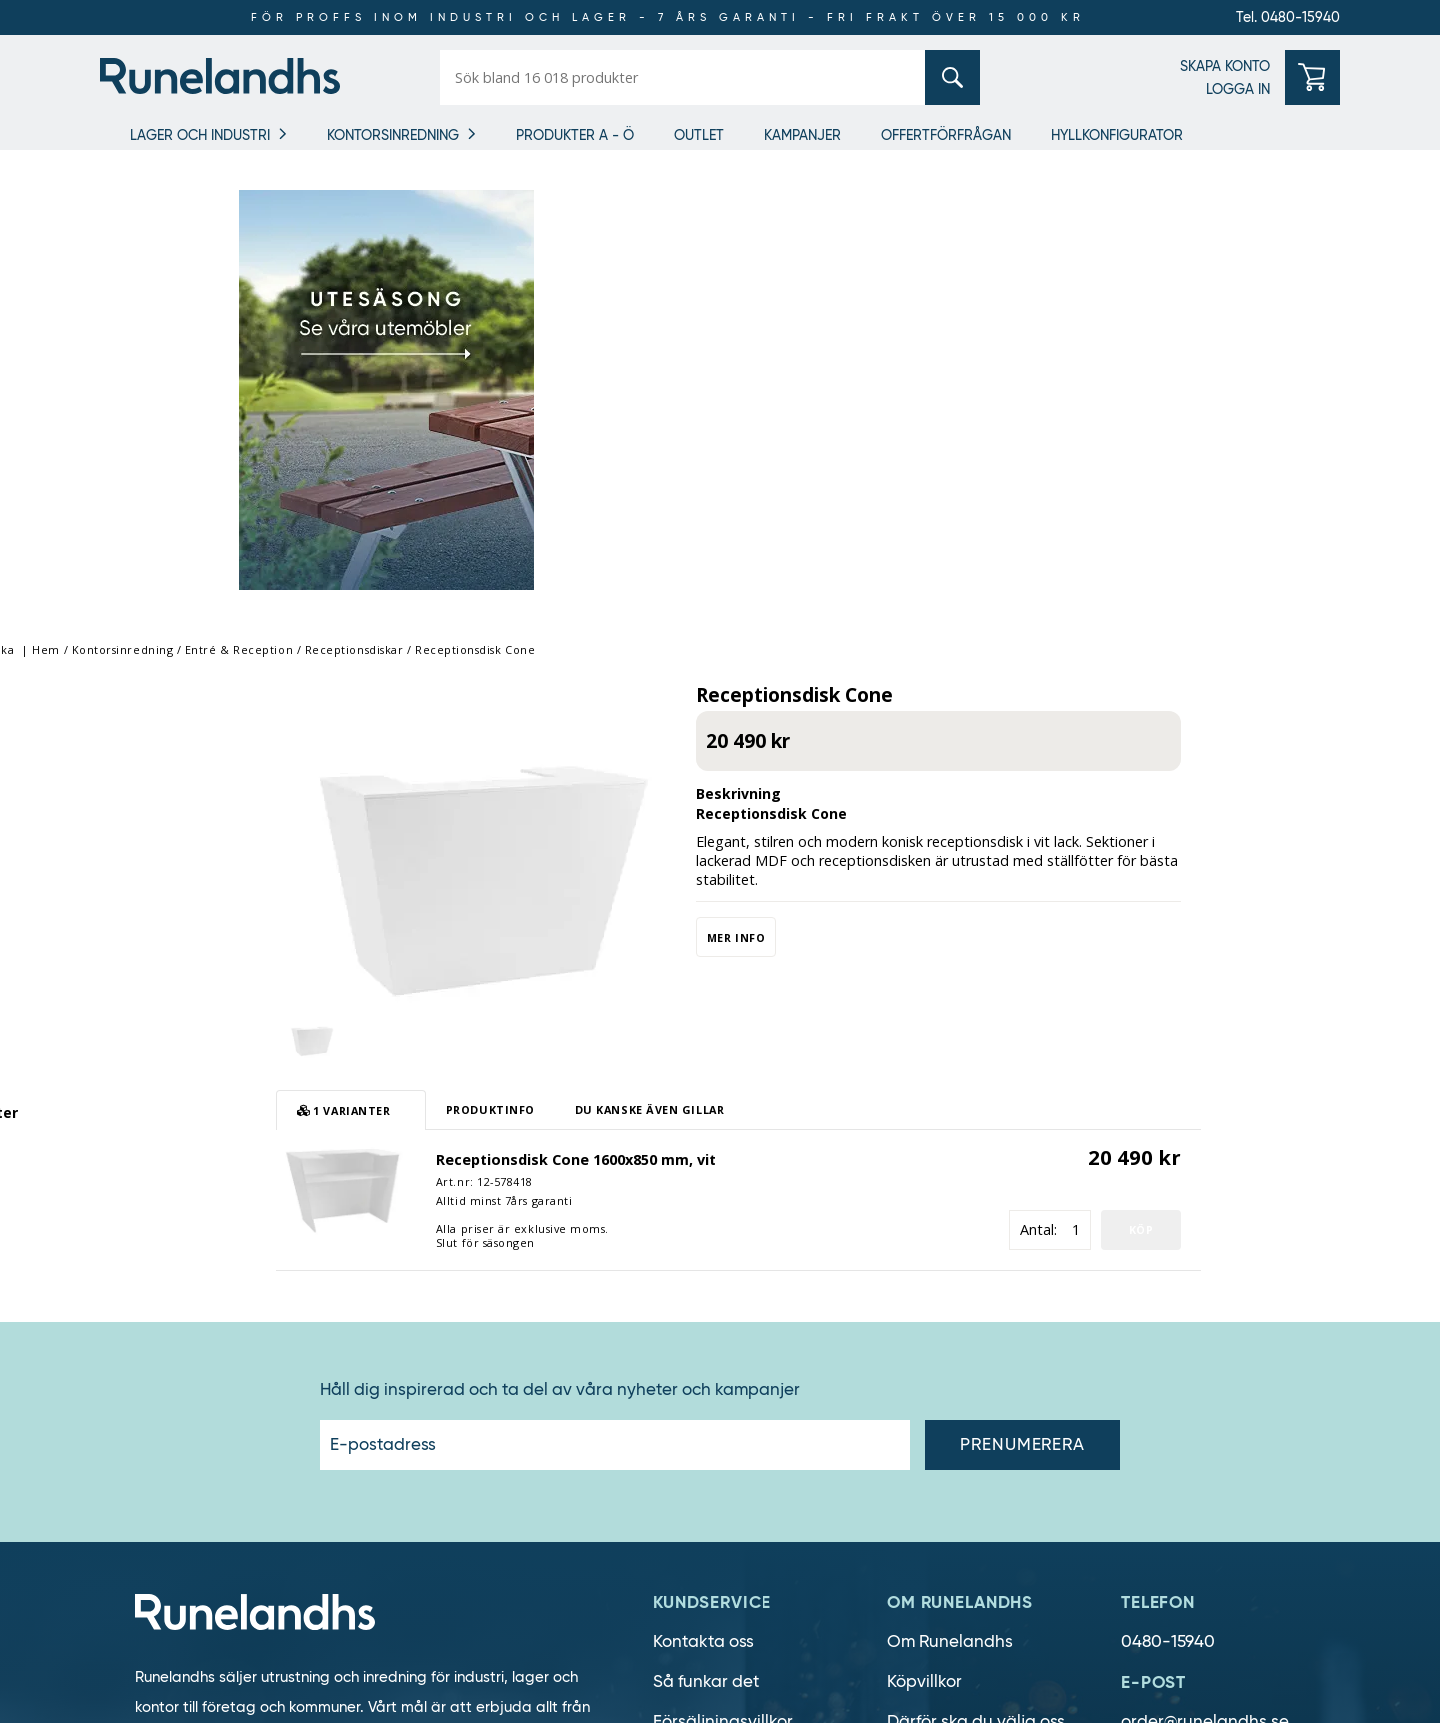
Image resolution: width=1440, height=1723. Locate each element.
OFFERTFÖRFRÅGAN (946, 135)
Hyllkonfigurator (1117, 135)
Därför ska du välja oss (976, 1246)
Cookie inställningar (732, 1366)
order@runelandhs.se (1205, 1246)
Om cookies (699, 1286)
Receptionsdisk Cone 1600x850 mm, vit (715, 684)
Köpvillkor (924, 1206)
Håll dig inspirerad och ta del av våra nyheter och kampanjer (560, 915)
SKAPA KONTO (1225, 66)
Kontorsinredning (393, 135)
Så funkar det (706, 1206)
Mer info (875, 462)
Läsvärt (916, 1406)
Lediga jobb (934, 1286)
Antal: (1177, 754)
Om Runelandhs (950, 1166)
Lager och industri (200, 135)
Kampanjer (802, 135)
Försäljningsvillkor (723, 1246)
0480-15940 (1168, 1166)
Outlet (699, 135)
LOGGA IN (1238, 89)
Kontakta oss (703, 1166)
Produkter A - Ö (575, 135)
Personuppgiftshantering (751, 1326)
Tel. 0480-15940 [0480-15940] (1288, 17)
